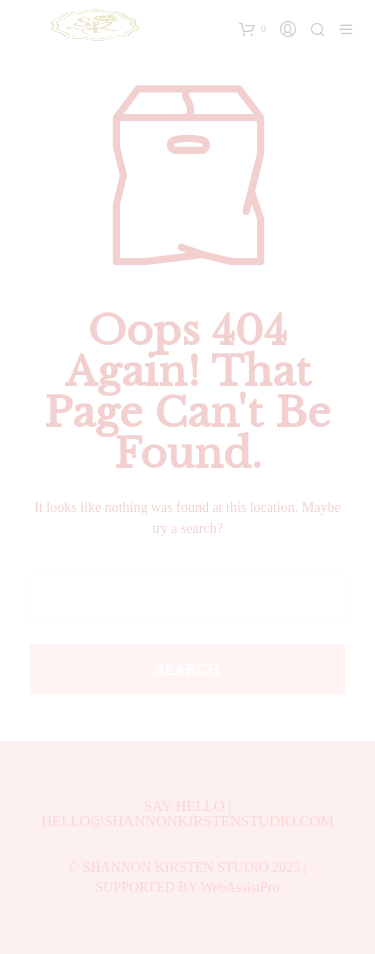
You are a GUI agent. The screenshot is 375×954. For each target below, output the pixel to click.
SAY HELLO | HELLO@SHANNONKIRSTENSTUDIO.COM (187, 813)
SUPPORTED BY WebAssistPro (188, 887)
